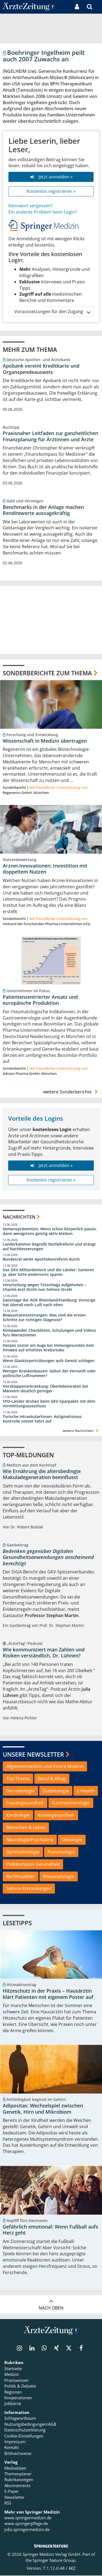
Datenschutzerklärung (24, 2430)
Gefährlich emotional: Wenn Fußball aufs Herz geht (50, 2230)
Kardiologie (18, 1815)
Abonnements (17, 2486)
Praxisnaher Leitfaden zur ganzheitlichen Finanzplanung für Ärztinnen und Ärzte (50, 436)
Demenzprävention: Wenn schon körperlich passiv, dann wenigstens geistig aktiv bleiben (50, 1231)
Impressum (15, 2442)
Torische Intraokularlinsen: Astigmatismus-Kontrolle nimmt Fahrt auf (43, 1419)
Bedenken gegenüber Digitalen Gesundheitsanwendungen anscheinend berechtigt (48, 1557)
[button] (98, 6)
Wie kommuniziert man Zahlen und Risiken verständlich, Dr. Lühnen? (44, 1653)
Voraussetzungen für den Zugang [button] (52, 311)
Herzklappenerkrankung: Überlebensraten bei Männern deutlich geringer (45, 1389)
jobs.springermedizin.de (27, 2530)
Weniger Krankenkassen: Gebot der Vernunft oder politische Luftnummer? (49, 1373)
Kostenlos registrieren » (51, 191)
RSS (7, 2503)
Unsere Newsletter (33, 1754)
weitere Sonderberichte (71, 1092)
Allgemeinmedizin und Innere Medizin (45, 1767)
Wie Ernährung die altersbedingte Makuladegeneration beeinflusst (42, 1474)
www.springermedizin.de (27, 2518)
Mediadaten (15, 2468)
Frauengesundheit (25, 1803)
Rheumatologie (58, 1876)
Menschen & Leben (25, 1828)
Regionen (13, 2392)
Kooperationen (18, 2398)
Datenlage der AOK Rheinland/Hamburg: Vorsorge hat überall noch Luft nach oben (49, 1303)
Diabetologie (56, 1791)
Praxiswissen (16, 2380)
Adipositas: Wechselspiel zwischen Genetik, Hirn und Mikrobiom (43, 2109)
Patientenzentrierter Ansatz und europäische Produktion (40, 1000)
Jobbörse (12, 2404)
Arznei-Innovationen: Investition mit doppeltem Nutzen (45, 868)
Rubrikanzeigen (18, 2480)
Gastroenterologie (71, 1803)
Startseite (13, 2369)
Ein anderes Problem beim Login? (42, 212)
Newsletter (14, 2497)
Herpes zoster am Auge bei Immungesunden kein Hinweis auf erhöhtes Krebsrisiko (48, 1348)
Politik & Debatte (20, 2386)
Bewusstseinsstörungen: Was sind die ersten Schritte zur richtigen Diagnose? (44, 1318)
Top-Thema (18, 1779)
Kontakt (11, 2448)
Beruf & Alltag (52, 1779)
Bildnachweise (17, 2453)
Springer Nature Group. (54, 2560)
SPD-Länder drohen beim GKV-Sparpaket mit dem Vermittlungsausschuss (49, 1404)
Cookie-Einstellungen (24, 2436)
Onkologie (71, 1840)
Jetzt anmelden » (51, 177)
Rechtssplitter (20, 1876)
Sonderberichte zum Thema (47, 673)
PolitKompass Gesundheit (33, 1864)
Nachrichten (19, 1217)
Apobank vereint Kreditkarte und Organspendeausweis (41, 368)
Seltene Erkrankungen (28, 1889)
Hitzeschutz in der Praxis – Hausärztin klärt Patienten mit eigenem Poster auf (48, 1994)
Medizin (11, 2374)
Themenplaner (18, 2474)
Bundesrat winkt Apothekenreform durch (41, 1259)
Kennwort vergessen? (30, 206)
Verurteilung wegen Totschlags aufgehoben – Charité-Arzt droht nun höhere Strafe (44, 1287)
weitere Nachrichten (81, 1431)
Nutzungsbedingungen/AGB (30, 2424)
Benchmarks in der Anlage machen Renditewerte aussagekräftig (43, 510)
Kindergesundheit (56, 1815)
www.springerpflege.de (26, 2524)
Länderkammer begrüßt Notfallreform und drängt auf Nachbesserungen (49, 1246)
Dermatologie (20, 1791)
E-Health (85, 1791)
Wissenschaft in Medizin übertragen (45, 740)
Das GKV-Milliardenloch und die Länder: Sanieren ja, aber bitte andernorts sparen (48, 1272)
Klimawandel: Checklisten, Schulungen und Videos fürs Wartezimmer (49, 1333)
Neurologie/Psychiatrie (29, 1840)
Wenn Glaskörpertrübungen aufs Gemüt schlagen (49, 1361)
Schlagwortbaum (20, 2418)
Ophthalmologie (22, 1852)
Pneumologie (61, 1852)
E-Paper (11, 2491)
